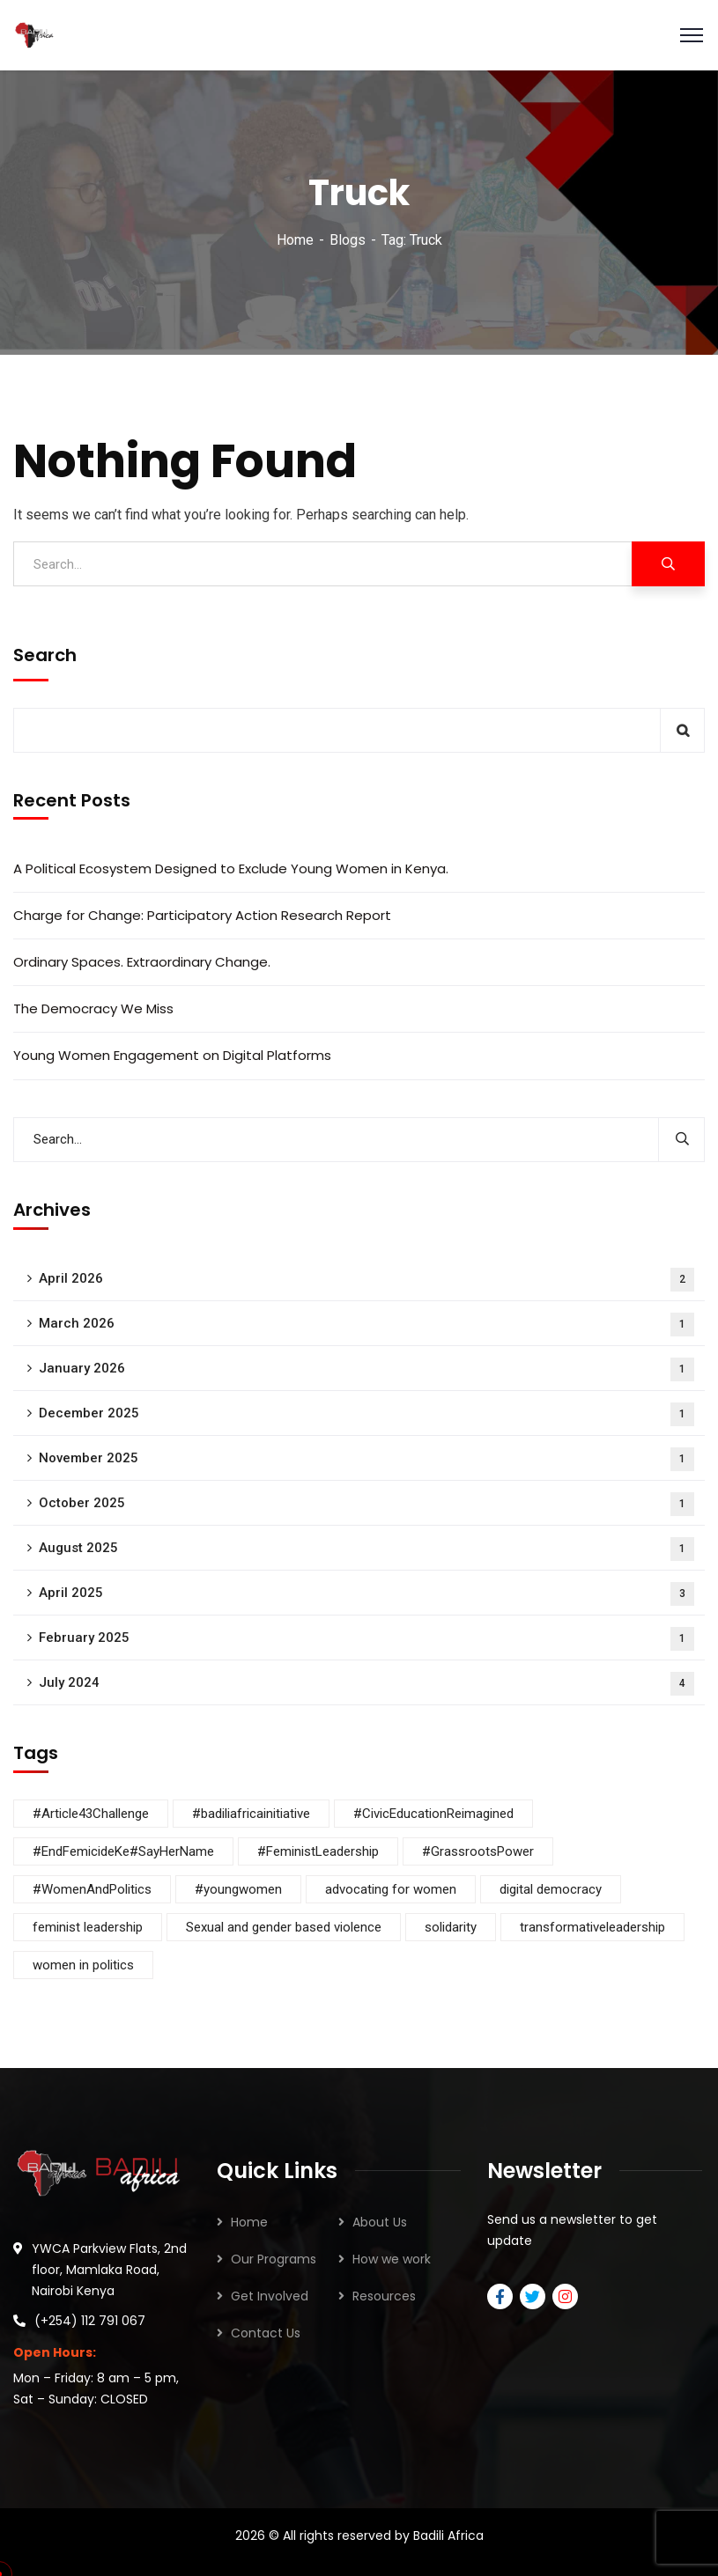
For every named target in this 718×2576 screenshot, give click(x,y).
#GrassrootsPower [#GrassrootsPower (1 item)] (478, 1851)
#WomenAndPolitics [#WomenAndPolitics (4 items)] (92, 1889)
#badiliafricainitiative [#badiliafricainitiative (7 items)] (251, 1814)
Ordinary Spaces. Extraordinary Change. (141, 962)
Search (45, 655)
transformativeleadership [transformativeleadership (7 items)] (592, 1927)
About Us (379, 2222)
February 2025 (366, 1639)
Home (295, 240)
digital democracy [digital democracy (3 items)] (551, 1889)
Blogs (347, 240)
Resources (384, 2296)
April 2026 (366, 1280)
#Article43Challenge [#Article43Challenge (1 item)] (91, 1814)
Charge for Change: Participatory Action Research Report (202, 915)
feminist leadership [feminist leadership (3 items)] (88, 1927)
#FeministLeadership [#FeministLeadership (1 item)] (318, 1851)
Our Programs (273, 2259)
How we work (391, 2259)
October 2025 (366, 1504)
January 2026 (366, 1369)
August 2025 (366, 1549)
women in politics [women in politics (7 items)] (83, 1965)
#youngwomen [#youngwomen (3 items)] (238, 1889)
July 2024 (366, 1684)
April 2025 (366, 1594)
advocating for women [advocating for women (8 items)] (390, 1889)
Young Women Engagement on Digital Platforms (172, 1055)
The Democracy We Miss (93, 1008)
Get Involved (269, 2296)
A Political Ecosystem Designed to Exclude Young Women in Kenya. (230, 868)
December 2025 (366, 1414)
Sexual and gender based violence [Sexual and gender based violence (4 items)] (283, 1927)
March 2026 (366, 1324)
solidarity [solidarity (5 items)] (451, 1927)
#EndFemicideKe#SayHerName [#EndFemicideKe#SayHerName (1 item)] (123, 1851)
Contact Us (265, 2333)
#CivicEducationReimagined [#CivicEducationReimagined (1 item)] (433, 1814)
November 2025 (366, 1459)
